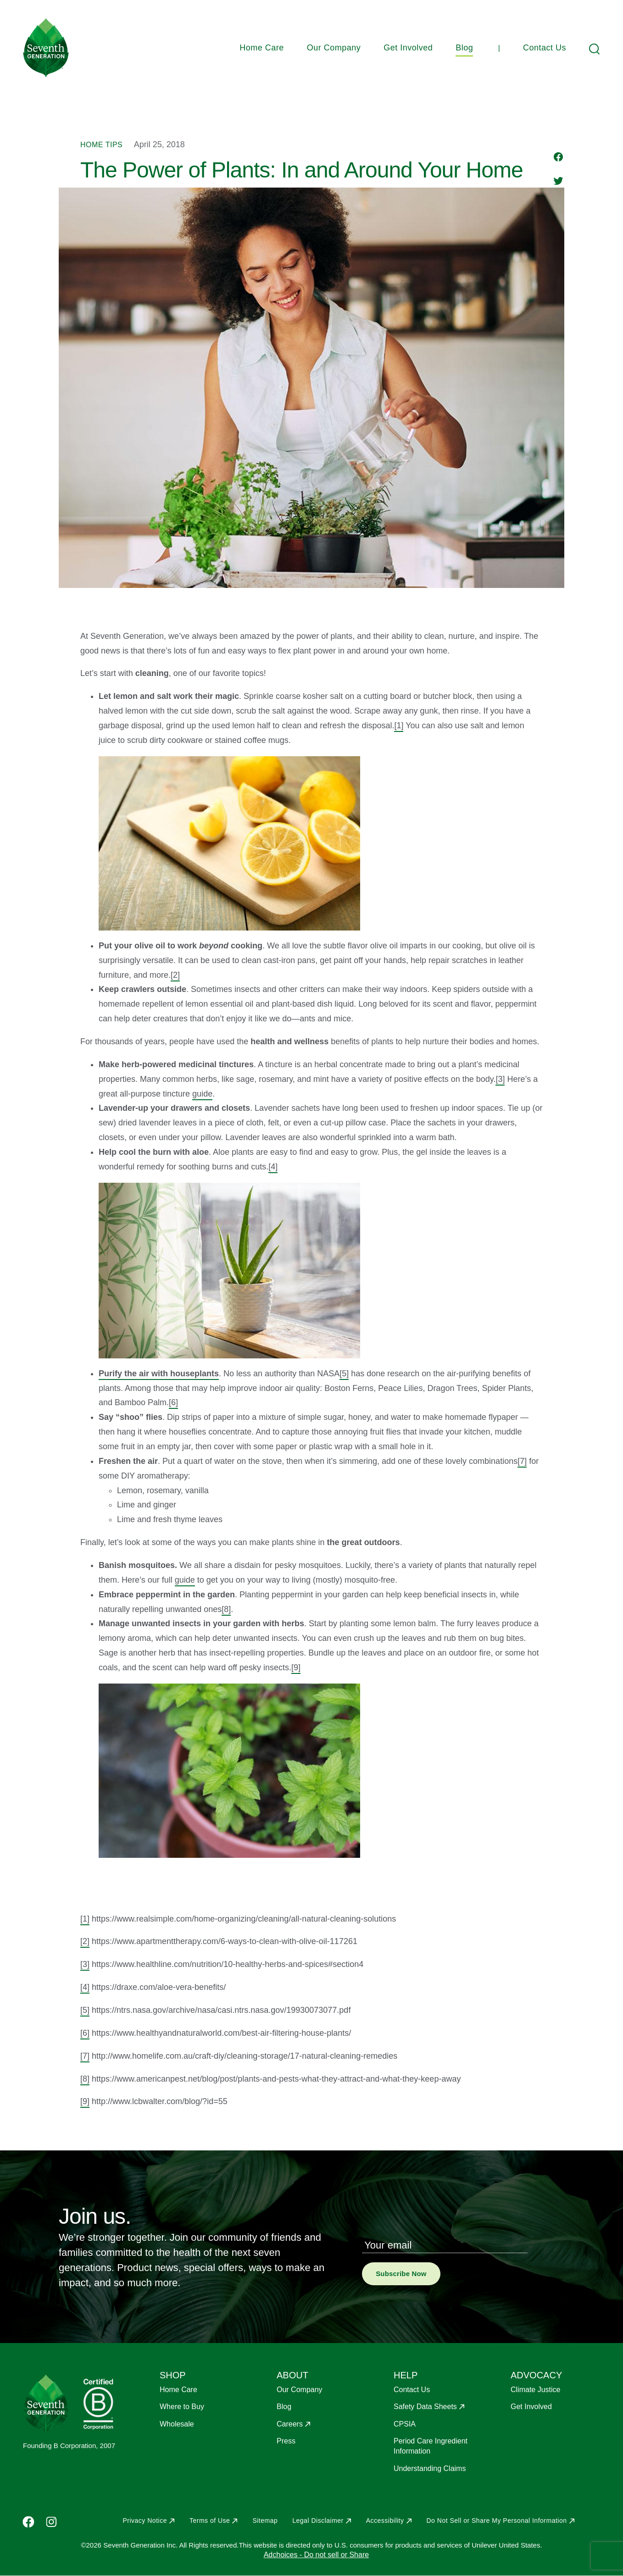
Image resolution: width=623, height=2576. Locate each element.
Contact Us (544, 47)
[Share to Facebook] (558, 157)
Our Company (334, 47)
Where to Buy (182, 2406)
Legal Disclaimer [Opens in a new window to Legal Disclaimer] (317, 2520)
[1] (398, 725)
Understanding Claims (430, 2468)
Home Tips (101, 145)
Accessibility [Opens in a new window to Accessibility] (385, 2520)
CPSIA (405, 2424)
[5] (344, 1373)
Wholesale (177, 2424)
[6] (173, 1402)
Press (286, 2441)
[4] (273, 1166)
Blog (464, 47)
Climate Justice (535, 2389)
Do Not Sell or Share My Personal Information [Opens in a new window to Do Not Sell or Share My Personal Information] (497, 2520)
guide (202, 1093)
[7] (522, 1461)
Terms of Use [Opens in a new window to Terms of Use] (209, 2520)
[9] (295, 1667)
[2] (175, 975)
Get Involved (408, 47)
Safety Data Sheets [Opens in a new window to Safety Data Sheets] (425, 2406)
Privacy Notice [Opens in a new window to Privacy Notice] (144, 2520)
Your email (388, 2245)
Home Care (261, 47)
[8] (226, 1609)
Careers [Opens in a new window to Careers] (290, 2424)
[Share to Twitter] (558, 182)
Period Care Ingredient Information (430, 2446)
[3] (500, 1079)
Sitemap (265, 2520)
